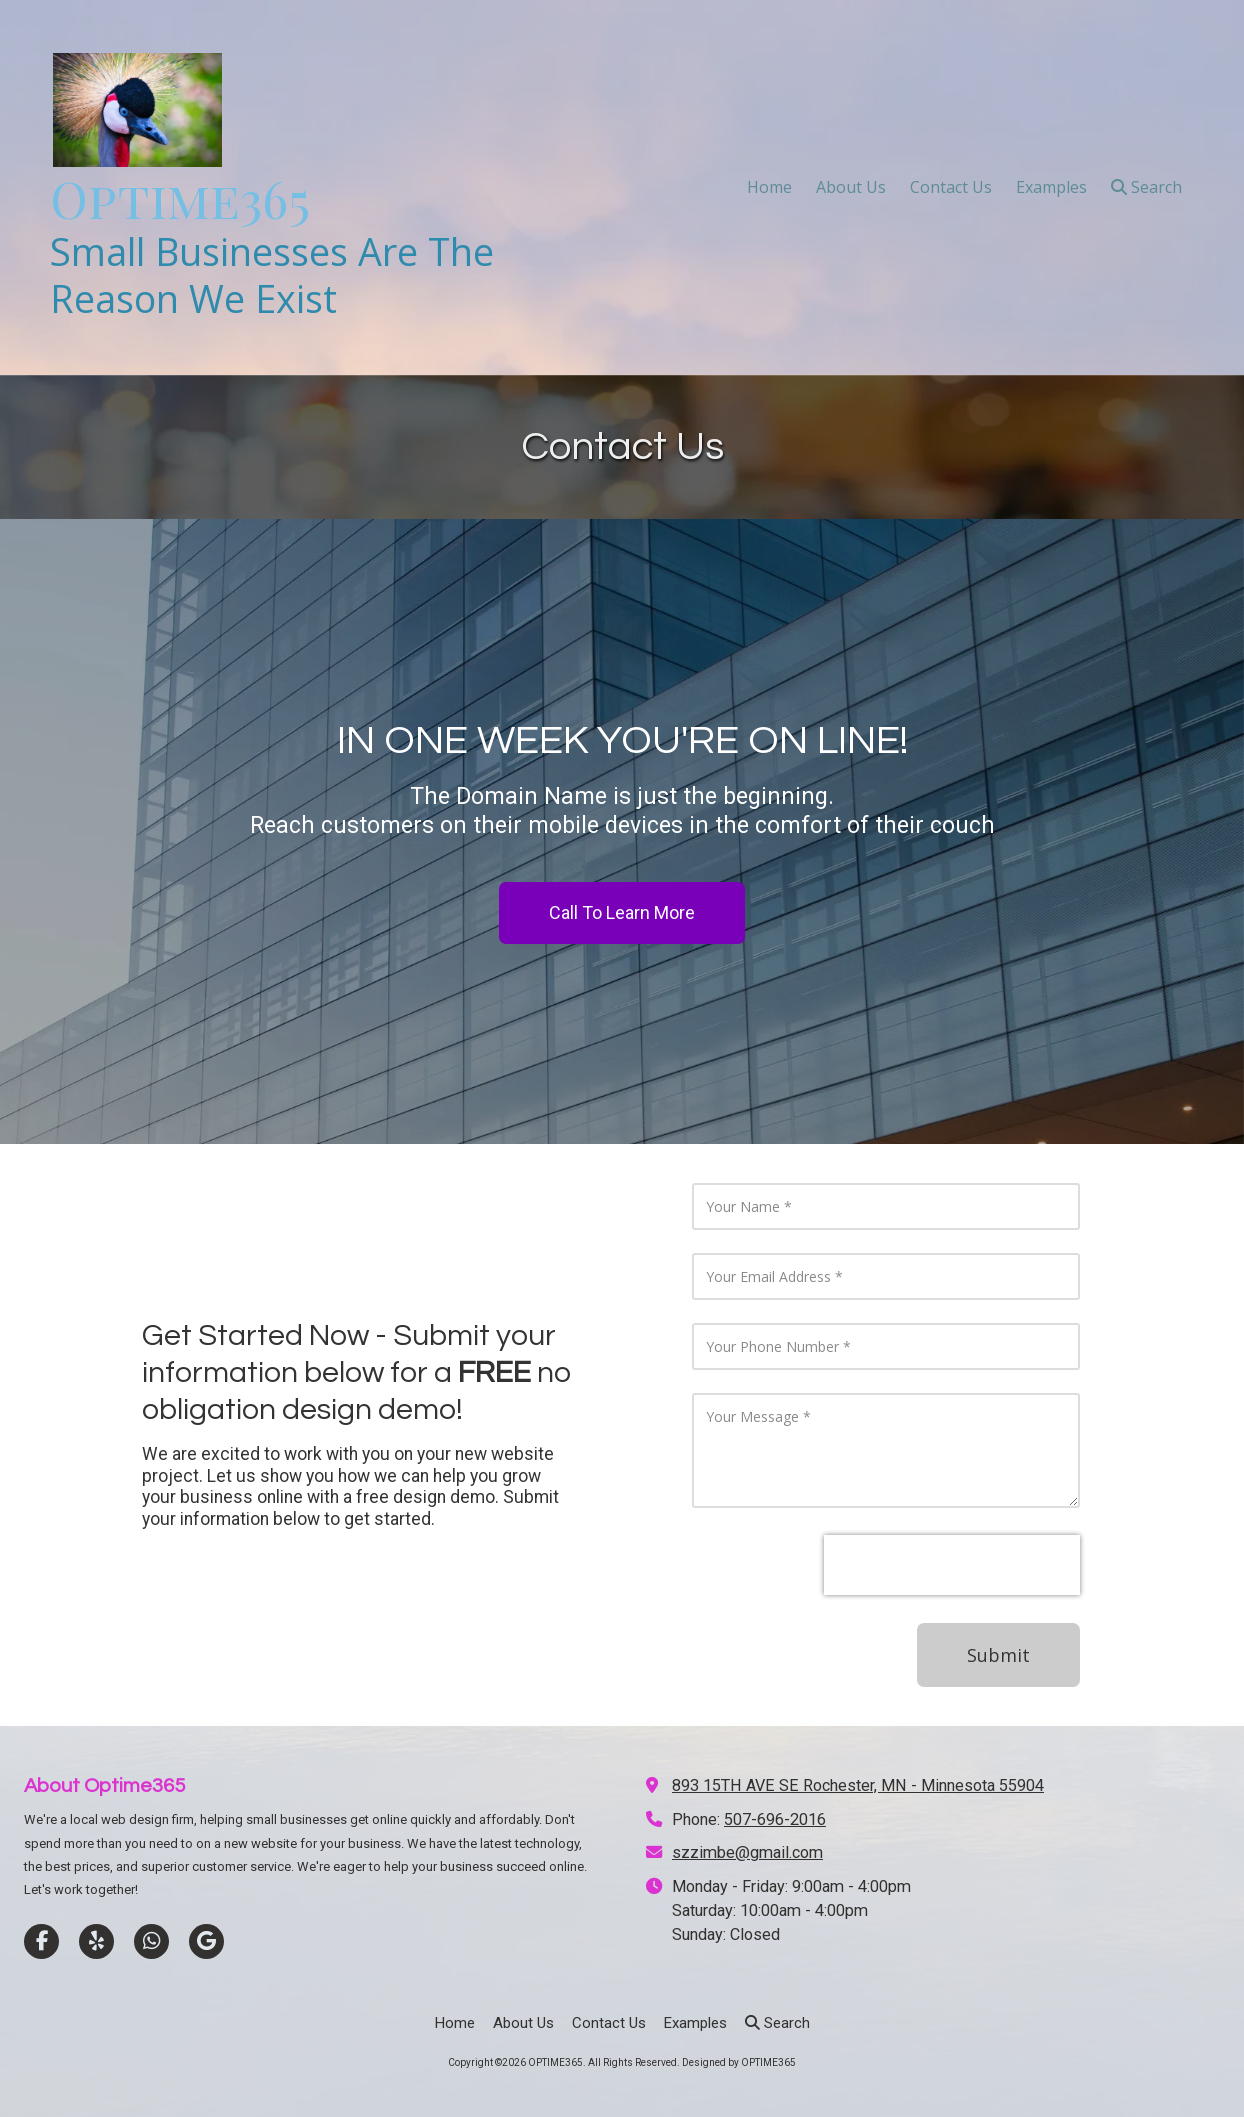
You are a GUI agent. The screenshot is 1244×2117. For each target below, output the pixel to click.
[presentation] (952, 1565)
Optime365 (180, 198)
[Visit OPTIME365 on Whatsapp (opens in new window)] (151, 1941)
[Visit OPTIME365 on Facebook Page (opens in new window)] (41, 1941)
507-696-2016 (775, 1819)
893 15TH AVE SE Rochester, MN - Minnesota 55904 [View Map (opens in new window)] (858, 1785)
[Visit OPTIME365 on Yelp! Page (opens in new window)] (96, 1941)
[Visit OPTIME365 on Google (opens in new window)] (206, 1941)
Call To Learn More (622, 912)
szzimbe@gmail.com (747, 1852)
